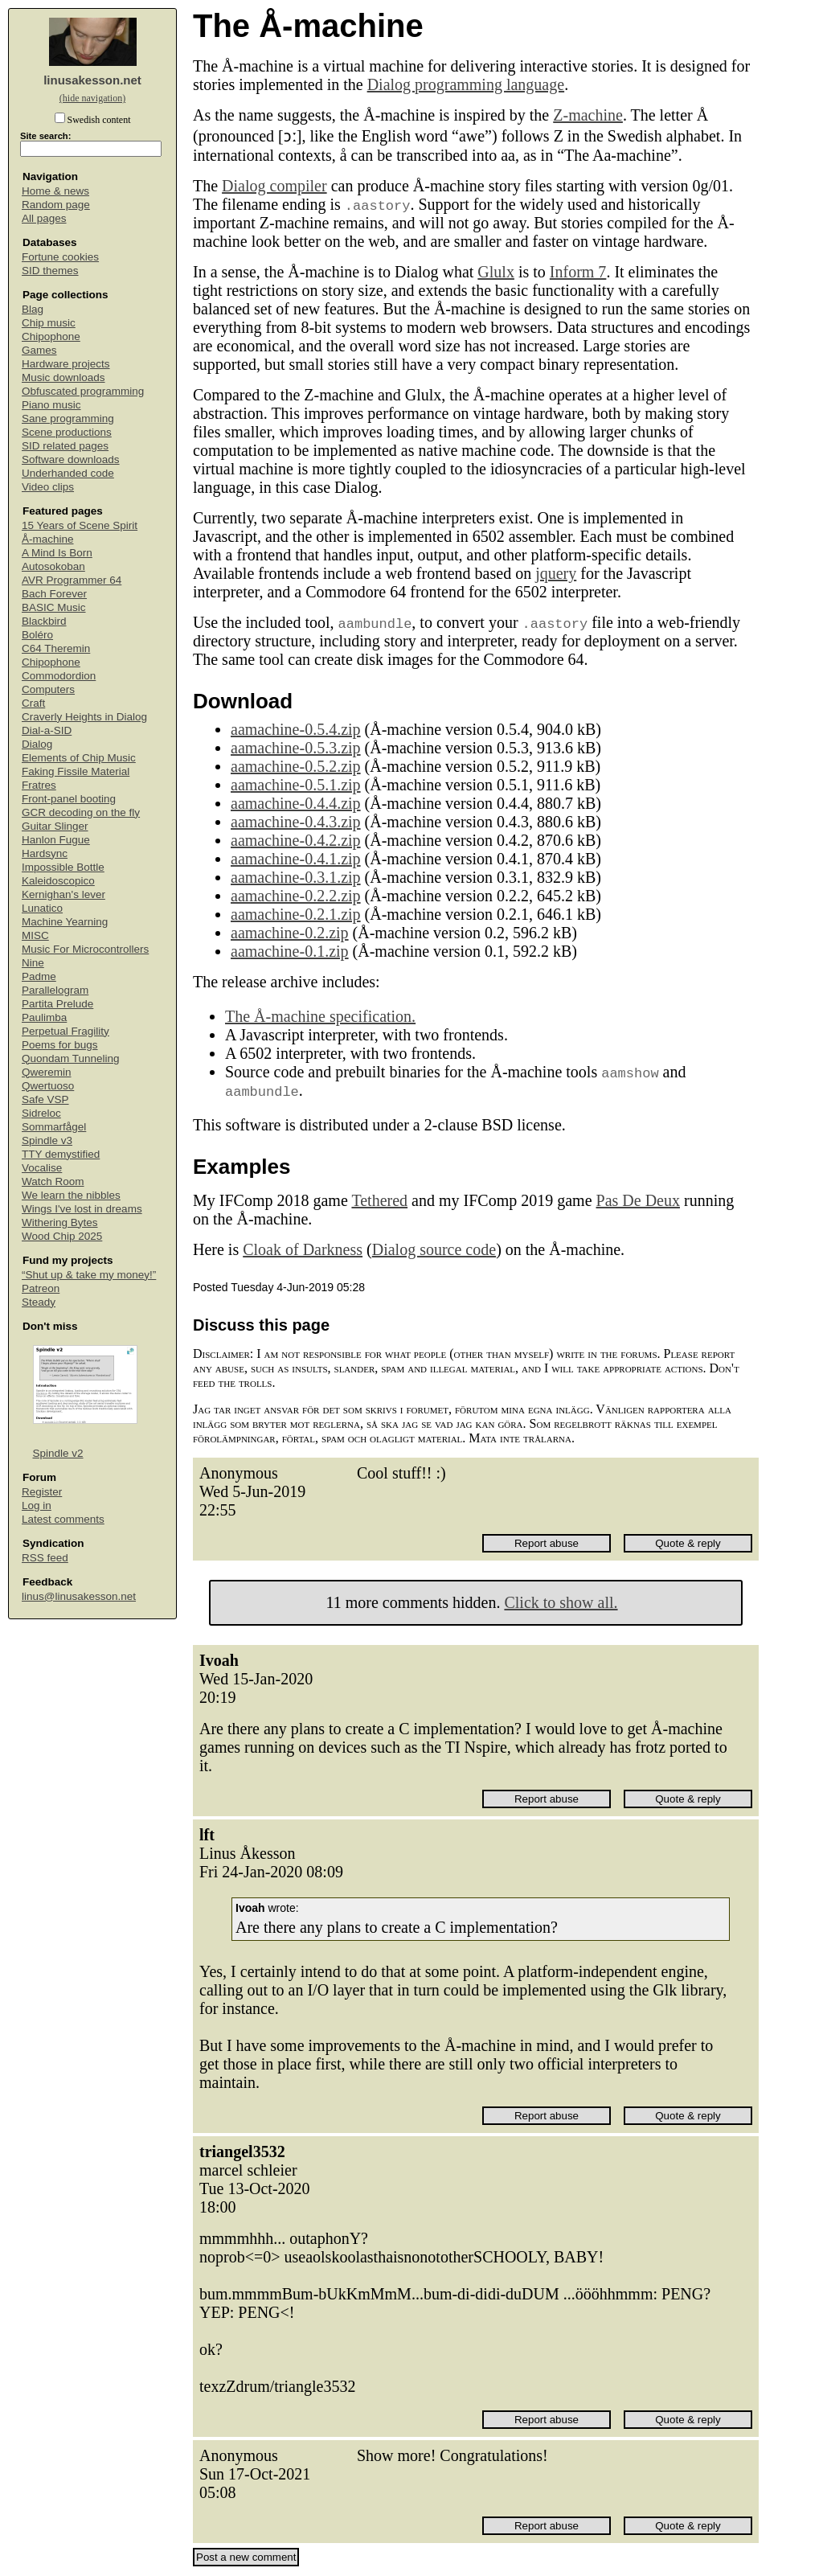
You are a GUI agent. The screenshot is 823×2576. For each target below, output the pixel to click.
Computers (48, 689)
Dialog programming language (466, 84)
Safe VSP (45, 1099)
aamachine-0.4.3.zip (296, 822)
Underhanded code (68, 473)
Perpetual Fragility (65, 1031)
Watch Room (53, 1181)
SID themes (50, 271)
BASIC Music (54, 607)
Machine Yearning (65, 922)
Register (42, 1492)
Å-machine (48, 539)
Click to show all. (560, 1602)
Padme (39, 976)
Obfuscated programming (83, 391)
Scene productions (67, 432)
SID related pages (65, 446)
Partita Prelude (57, 1004)
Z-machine (588, 115)
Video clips (48, 487)
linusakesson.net (92, 80)
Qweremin (47, 1072)
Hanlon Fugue (56, 840)
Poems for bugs (60, 1045)
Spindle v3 (47, 1140)
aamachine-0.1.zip (290, 951)
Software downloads (71, 459)
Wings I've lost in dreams (82, 1209)
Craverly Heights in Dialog (84, 717)
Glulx (495, 272)
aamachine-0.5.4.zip (296, 729)
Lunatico (42, 908)
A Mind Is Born (57, 553)
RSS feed (45, 1558)
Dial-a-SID (47, 730)
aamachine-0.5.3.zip (296, 748)
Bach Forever (54, 594)
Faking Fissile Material (75, 771)
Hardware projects (66, 364)
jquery (555, 573)
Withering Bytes (60, 1222)
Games (39, 350)
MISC (35, 935)
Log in (36, 1505)
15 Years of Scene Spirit (79, 525)
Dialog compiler (274, 186)
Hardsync (45, 853)
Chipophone (51, 336)
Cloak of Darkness (302, 1249)
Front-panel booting (69, 799)
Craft (33, 703)
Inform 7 (578, 272)
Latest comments (63, 1519)
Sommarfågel (54, 1127)
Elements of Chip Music (79, 758)
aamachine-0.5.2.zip (296, 766)
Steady (38, 1302)
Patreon (40, 1288)
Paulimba (44, 1017)
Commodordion (59, 676)
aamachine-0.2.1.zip (296, 914)
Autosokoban (53, 566)
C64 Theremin (56, 648)
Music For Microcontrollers (85, 949)
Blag (32, 309)
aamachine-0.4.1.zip (296, 859)
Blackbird (44, 621)
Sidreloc (41, 1113)
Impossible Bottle (63, 867)
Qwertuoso (48, 1086)
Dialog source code (434, 1249)
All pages (44, 218)
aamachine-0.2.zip (290, 932)
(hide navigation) (92, 98)
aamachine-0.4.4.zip (296, 803)
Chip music (49, 323)
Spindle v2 (58, 1453)
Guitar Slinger (55, 826)
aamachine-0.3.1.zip (296, 877)
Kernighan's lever (63, 894)
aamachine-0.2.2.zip (296, 895)
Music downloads (63, 377)
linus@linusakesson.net (79, 1596)
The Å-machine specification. (320, 1016)
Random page (56, 205)
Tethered (379, 1200)
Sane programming (68, 418)
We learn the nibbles (71, 1195)
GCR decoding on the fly (81, 812)
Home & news (55, 191)
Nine (33, 963)
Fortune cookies (60, 257)
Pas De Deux (638, 1200)
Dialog (37, 744)
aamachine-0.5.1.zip (296, 785)
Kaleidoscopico (58, 881)
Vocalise (42, 1168)
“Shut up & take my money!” (89, 1275)
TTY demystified (61, 1154)
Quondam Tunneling (71, 1058)
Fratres (39, 785)
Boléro (37, 635)
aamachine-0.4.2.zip (296, 840)
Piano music (51, 405)
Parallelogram (55, 990)
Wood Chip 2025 (62, 1236)
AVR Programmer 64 (71, 580)
